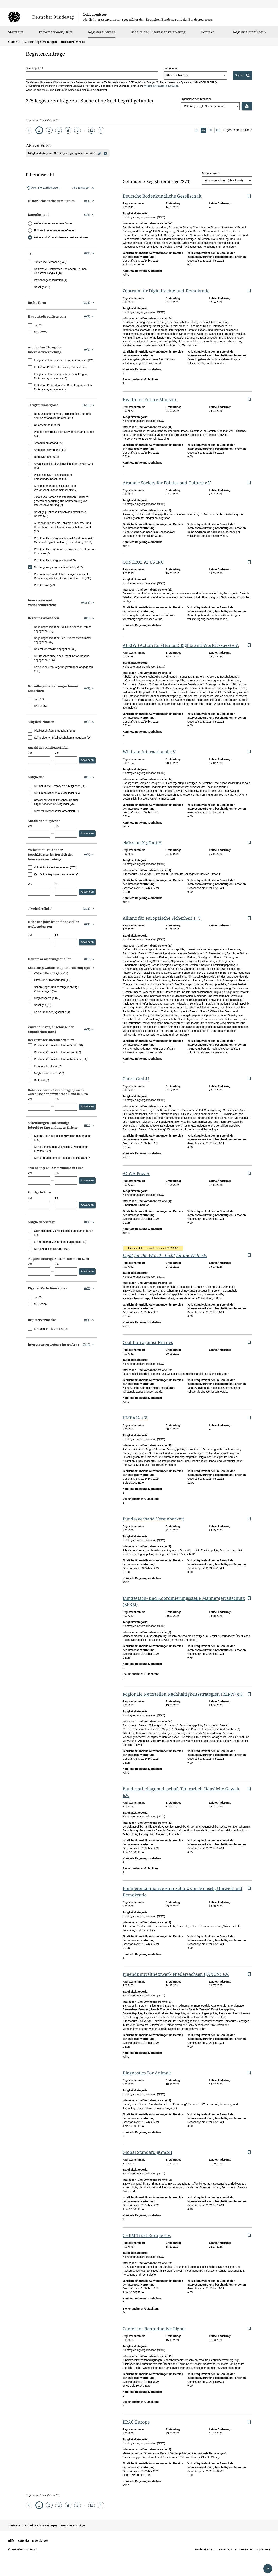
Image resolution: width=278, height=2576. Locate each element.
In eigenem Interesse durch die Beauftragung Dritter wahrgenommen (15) (61, 376)
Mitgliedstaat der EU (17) (49, 1073)
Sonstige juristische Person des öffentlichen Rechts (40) (60, 514)
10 (197, 130)
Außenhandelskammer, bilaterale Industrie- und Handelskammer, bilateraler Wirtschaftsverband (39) (62, 527)
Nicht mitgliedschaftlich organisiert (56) (57, 810)
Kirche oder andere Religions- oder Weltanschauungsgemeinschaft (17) (55, 487)
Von (30, 752)
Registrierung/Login (249, 34)
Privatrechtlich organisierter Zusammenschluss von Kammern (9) (64, 551)
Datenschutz (224, 2549)
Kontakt (207, 34)
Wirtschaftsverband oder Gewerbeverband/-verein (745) (64, 433)
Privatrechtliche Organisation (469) (55, 560)
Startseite (16, 34)
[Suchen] (242, 75)
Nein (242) (40, 332)
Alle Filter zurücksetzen (42, 188)
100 (218, 130)
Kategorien (170, 68)
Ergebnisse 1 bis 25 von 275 (43, 120)
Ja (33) (38, 325)
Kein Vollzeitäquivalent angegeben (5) (56, 874)
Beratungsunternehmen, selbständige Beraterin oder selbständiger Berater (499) (62, 415)
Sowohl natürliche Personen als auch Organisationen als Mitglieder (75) (56, 802)
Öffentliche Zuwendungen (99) (52, 980)
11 (92, 129)
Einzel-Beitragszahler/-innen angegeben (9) (60, 1241)
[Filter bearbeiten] (99, 153)
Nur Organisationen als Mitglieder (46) (57, 792)
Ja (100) (39, 699)
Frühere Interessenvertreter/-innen (54, 230)
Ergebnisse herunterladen (196, 99)
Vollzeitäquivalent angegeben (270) (55, 867)
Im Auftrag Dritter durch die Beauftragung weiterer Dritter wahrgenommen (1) (64, 387)
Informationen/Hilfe (56, 34)
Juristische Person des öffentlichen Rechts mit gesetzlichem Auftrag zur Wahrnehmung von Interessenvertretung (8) (61, 501)
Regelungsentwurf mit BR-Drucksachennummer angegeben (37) (62, 640)
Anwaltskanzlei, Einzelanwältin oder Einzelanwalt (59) (63, 465)
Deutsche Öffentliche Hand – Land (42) (57, 1052)
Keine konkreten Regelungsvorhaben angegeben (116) (63, 669)
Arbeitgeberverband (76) (48, 442)
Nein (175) (40, 706)
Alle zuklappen (84, 188)
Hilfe (11, 2540)
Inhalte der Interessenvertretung (158, 34)
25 (204, 130)
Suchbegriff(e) (34, 68)
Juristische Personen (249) (50, 262)
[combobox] (195, 75)
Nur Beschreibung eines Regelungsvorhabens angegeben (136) (61, 658)
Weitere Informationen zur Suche (161, 86)
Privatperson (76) (44, 585)
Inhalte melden (244, 2549)
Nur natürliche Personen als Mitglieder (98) (59, 786)
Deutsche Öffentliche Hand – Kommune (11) (60, 1059)
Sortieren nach (210, 173)
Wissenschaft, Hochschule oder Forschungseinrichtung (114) (53, 476)
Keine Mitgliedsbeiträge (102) (51, 1248)
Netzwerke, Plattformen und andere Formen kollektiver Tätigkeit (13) (60, 271)
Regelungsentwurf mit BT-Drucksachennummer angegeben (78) (62, 629)
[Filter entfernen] (105, 153)
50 (211, 130)
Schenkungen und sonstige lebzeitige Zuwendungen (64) (56, 989)
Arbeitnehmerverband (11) (50, 449)
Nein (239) (40, 1304)
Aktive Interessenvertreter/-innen (53, 223)
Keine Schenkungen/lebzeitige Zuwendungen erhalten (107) (61, 1148)
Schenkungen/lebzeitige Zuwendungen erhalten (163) (62, 1137)
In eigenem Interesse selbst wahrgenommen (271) (64, 360)
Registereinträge (101, 32)
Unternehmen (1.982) (47, 424)
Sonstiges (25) (42, 1005)
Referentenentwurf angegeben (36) (55, 649)
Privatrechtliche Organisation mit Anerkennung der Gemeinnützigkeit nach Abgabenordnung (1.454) (64, 540)
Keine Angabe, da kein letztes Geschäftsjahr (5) (62, 1157)
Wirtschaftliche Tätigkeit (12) (51, 973)
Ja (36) (38, 1297)
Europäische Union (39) (48, 1066)
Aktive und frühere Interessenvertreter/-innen (61, 237)
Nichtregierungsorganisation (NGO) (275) (59, 567)
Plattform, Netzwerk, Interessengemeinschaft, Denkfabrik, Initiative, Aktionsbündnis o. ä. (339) (62, 576)
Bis (56, 752)
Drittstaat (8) (41, 1080)
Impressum (263, 2549)
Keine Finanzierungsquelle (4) (52, 1012)
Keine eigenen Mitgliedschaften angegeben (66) (62, 737)
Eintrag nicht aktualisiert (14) (51, 1328)
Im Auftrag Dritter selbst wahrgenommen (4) (60, 367)
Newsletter (40, 2540)
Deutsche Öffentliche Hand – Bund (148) (58, 1045)
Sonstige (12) (42, 287)
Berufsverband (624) (46, 456)
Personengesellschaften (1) (50, 280)
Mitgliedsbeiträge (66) (47, 998)
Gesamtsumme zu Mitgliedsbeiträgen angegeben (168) (63, 1232)
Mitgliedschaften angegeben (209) (54, 730)
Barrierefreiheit (204, 2549)
